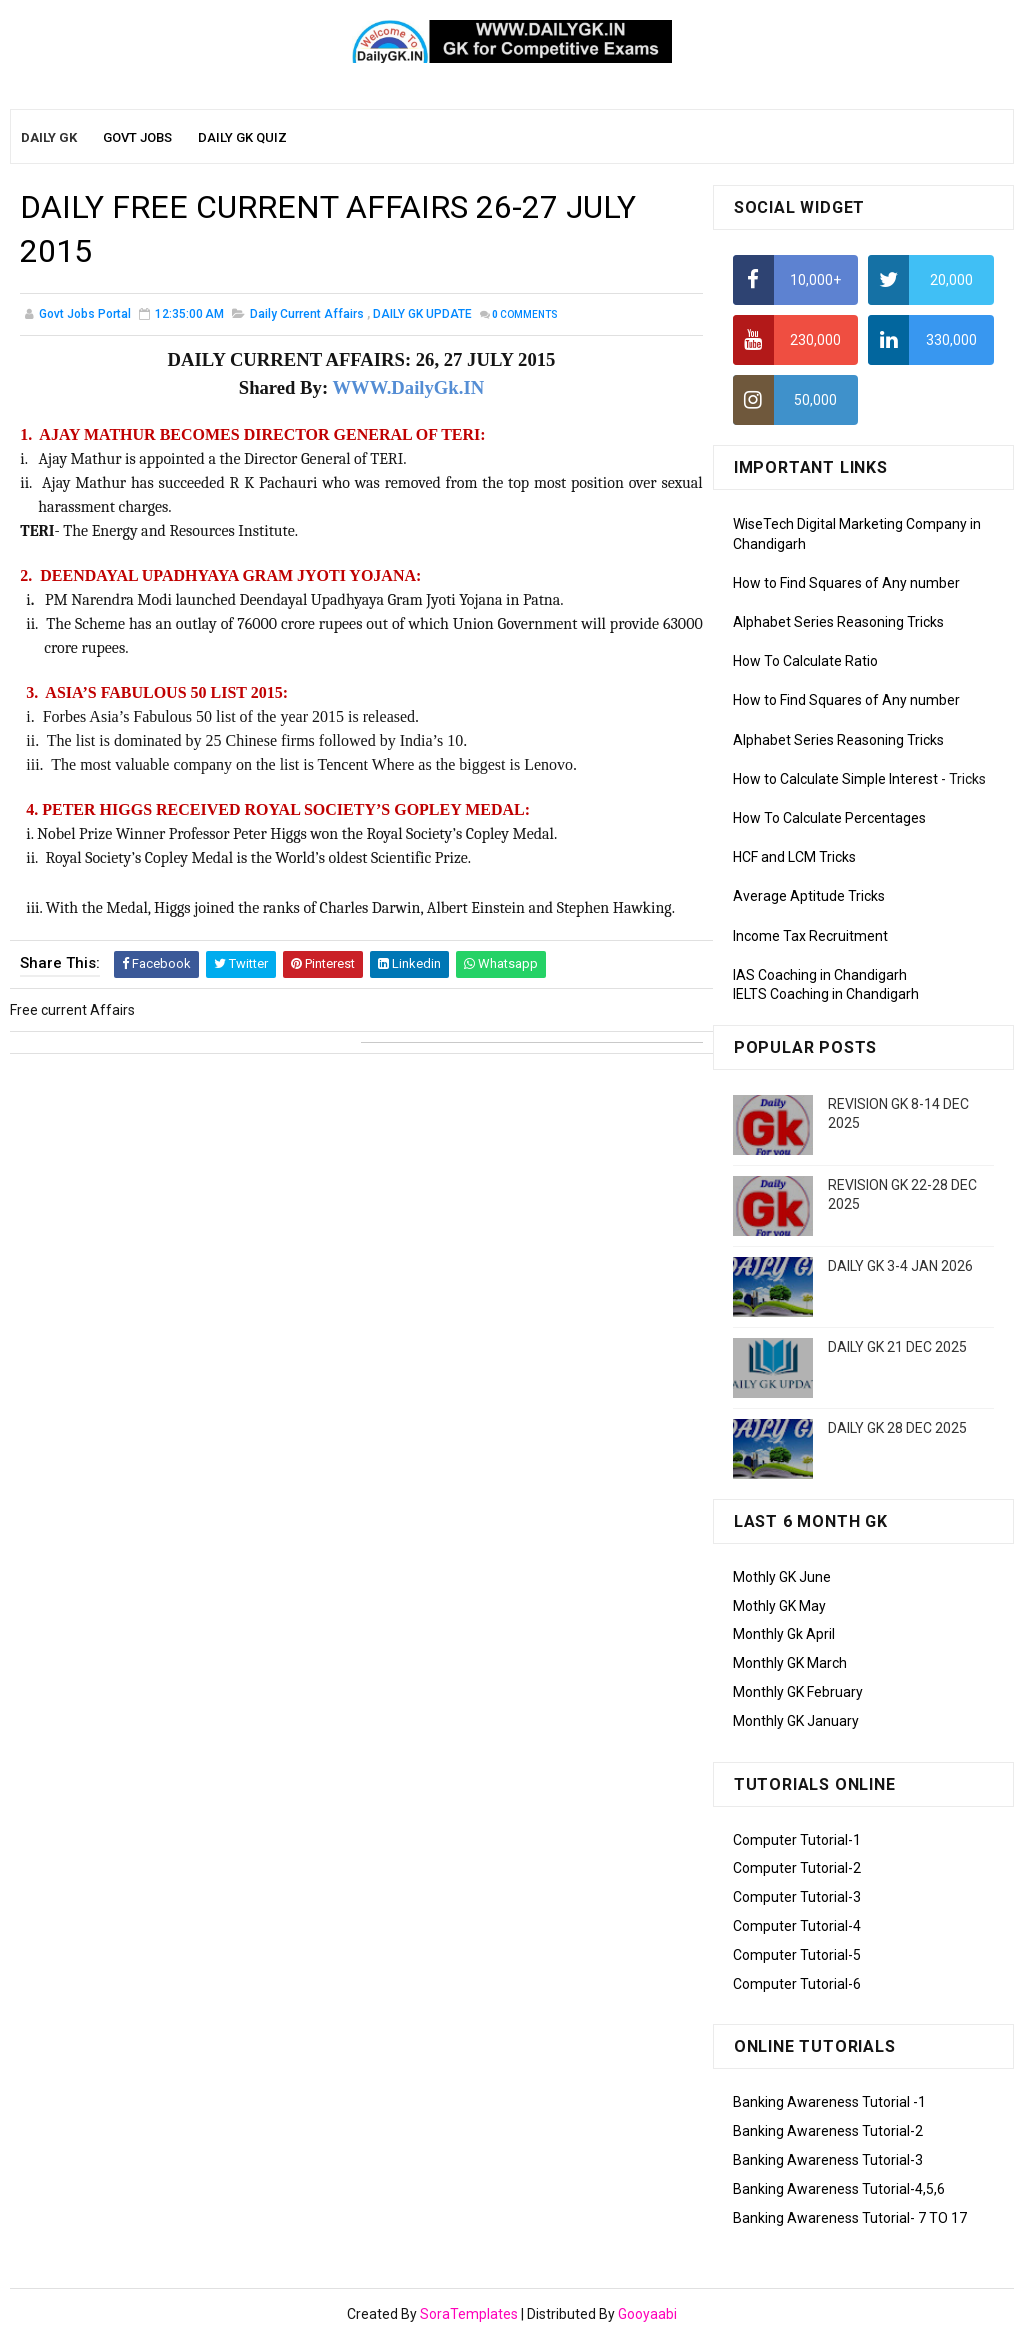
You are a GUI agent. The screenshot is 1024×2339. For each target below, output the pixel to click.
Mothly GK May (779, 1606)
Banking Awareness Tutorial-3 (828, 2160)
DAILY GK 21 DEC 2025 (897, 1347)
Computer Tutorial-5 (797, 1955)
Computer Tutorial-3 (797, 1897)
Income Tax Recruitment (810, 936)
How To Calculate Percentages (829, 818)
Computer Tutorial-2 (797, 1868)
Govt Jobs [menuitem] (137, 137)
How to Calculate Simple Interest (835, 779)
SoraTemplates (469, 2314)
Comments (525, 314)
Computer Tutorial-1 (797, 1840)
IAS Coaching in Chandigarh (820, 975)
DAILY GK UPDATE (422, 314)
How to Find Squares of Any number (846, 583)
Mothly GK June (782, 1577)
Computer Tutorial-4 (797, 1926)
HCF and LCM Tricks (794, 857)
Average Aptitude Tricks (809, 896)
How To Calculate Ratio (805, 661)
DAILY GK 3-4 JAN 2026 (900, 1266)
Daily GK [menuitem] (49, 137)
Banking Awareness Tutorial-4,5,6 (839, 2189)
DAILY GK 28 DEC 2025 (897, 1428)
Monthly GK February (798, 1692)
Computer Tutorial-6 (797, 1984)
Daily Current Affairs (307, 314)
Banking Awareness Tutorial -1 (829, 2102)
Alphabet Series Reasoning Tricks (838, 622)
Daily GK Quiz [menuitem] (242, 137)
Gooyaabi (647, 2314)
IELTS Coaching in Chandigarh (826, 994)
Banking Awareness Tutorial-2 (828, 2131)
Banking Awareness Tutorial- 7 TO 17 (850, 2218)
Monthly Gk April (784, 1634)
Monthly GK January (796, 1721)
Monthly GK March (790, 1663)
